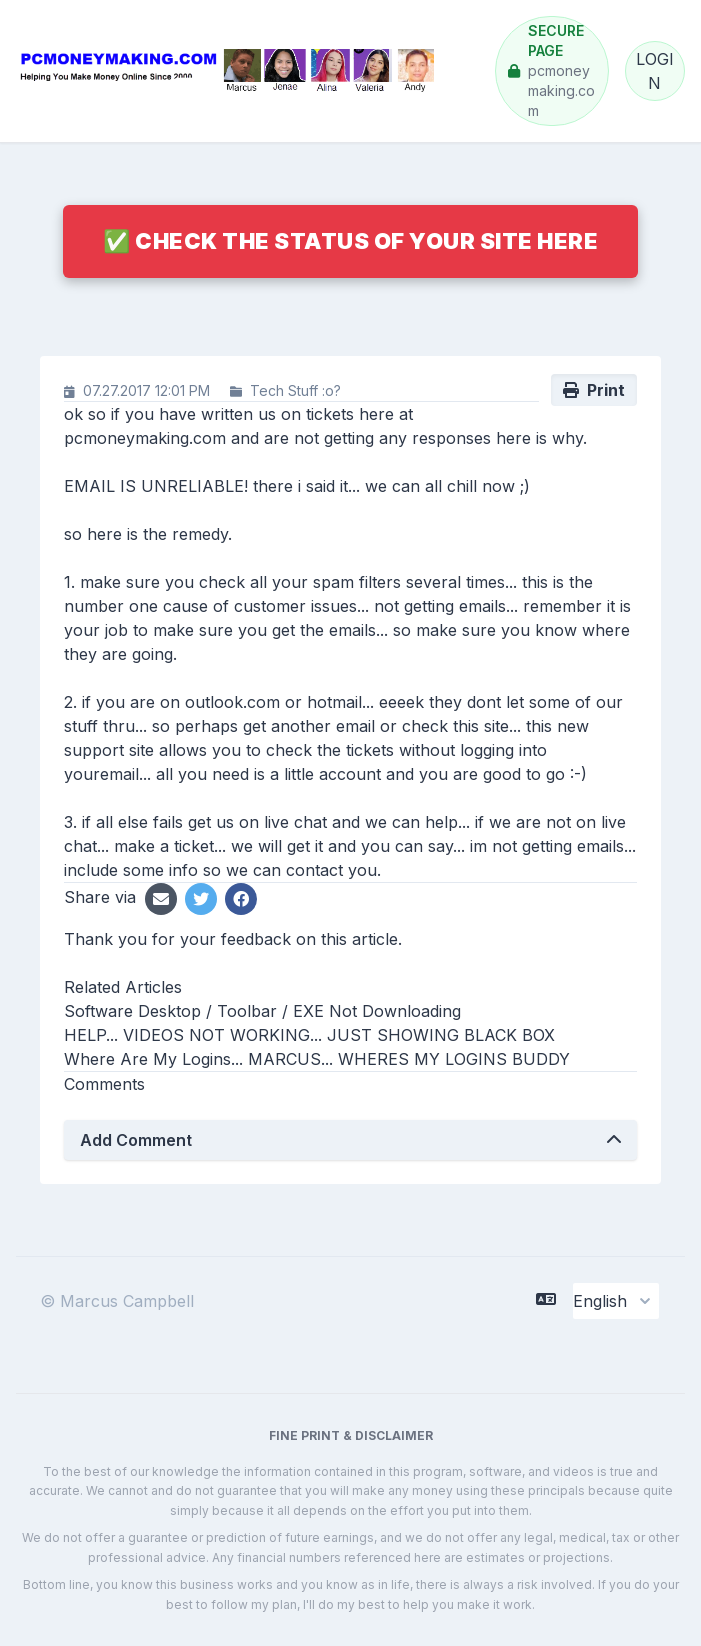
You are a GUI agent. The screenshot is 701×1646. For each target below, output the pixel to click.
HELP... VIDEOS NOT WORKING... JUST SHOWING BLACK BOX (309, 1035)
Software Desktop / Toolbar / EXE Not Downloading (262, 1011)
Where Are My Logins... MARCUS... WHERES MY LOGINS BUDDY (317, 1059)
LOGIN (655, 71)
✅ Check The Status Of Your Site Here (350, 241)
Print (594, 390)
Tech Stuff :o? (295, 390)
